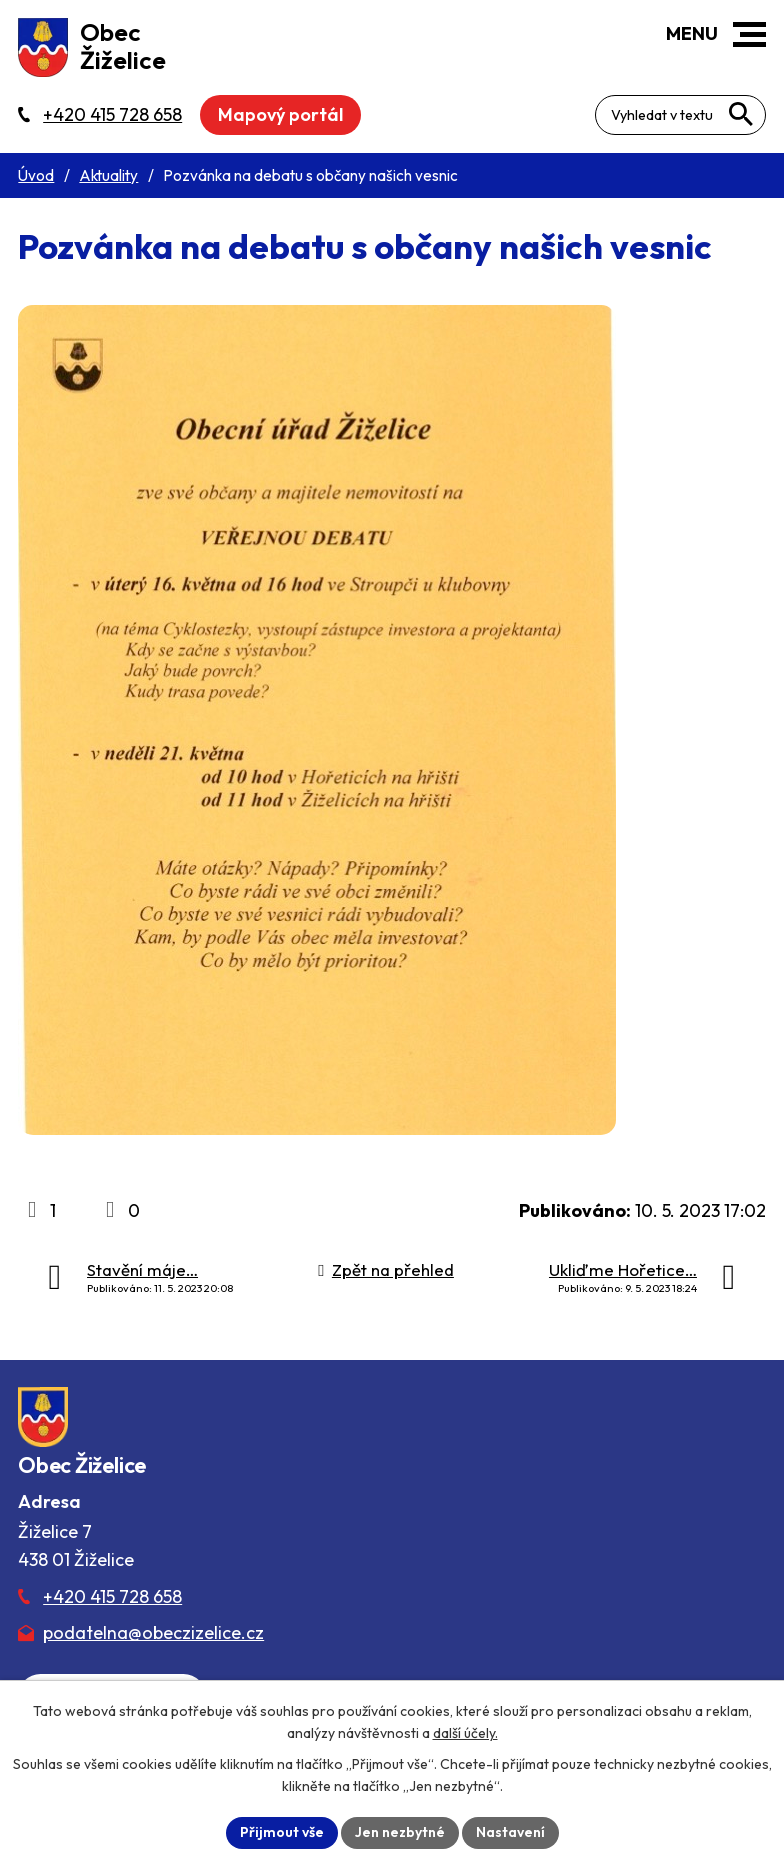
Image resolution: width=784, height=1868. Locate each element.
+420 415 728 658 (112, 1596)
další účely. (465, 1733)
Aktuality (108, 175)
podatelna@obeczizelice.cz (153, 1632)
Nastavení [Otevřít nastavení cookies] (510, 1832)
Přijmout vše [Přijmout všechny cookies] (282, 1832)
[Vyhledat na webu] (741, 114)
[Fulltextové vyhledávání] (680, 115)
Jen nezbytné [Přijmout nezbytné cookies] (400, 1832)
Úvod (36, 175)
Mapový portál (280, 114)
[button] (749, 34)
